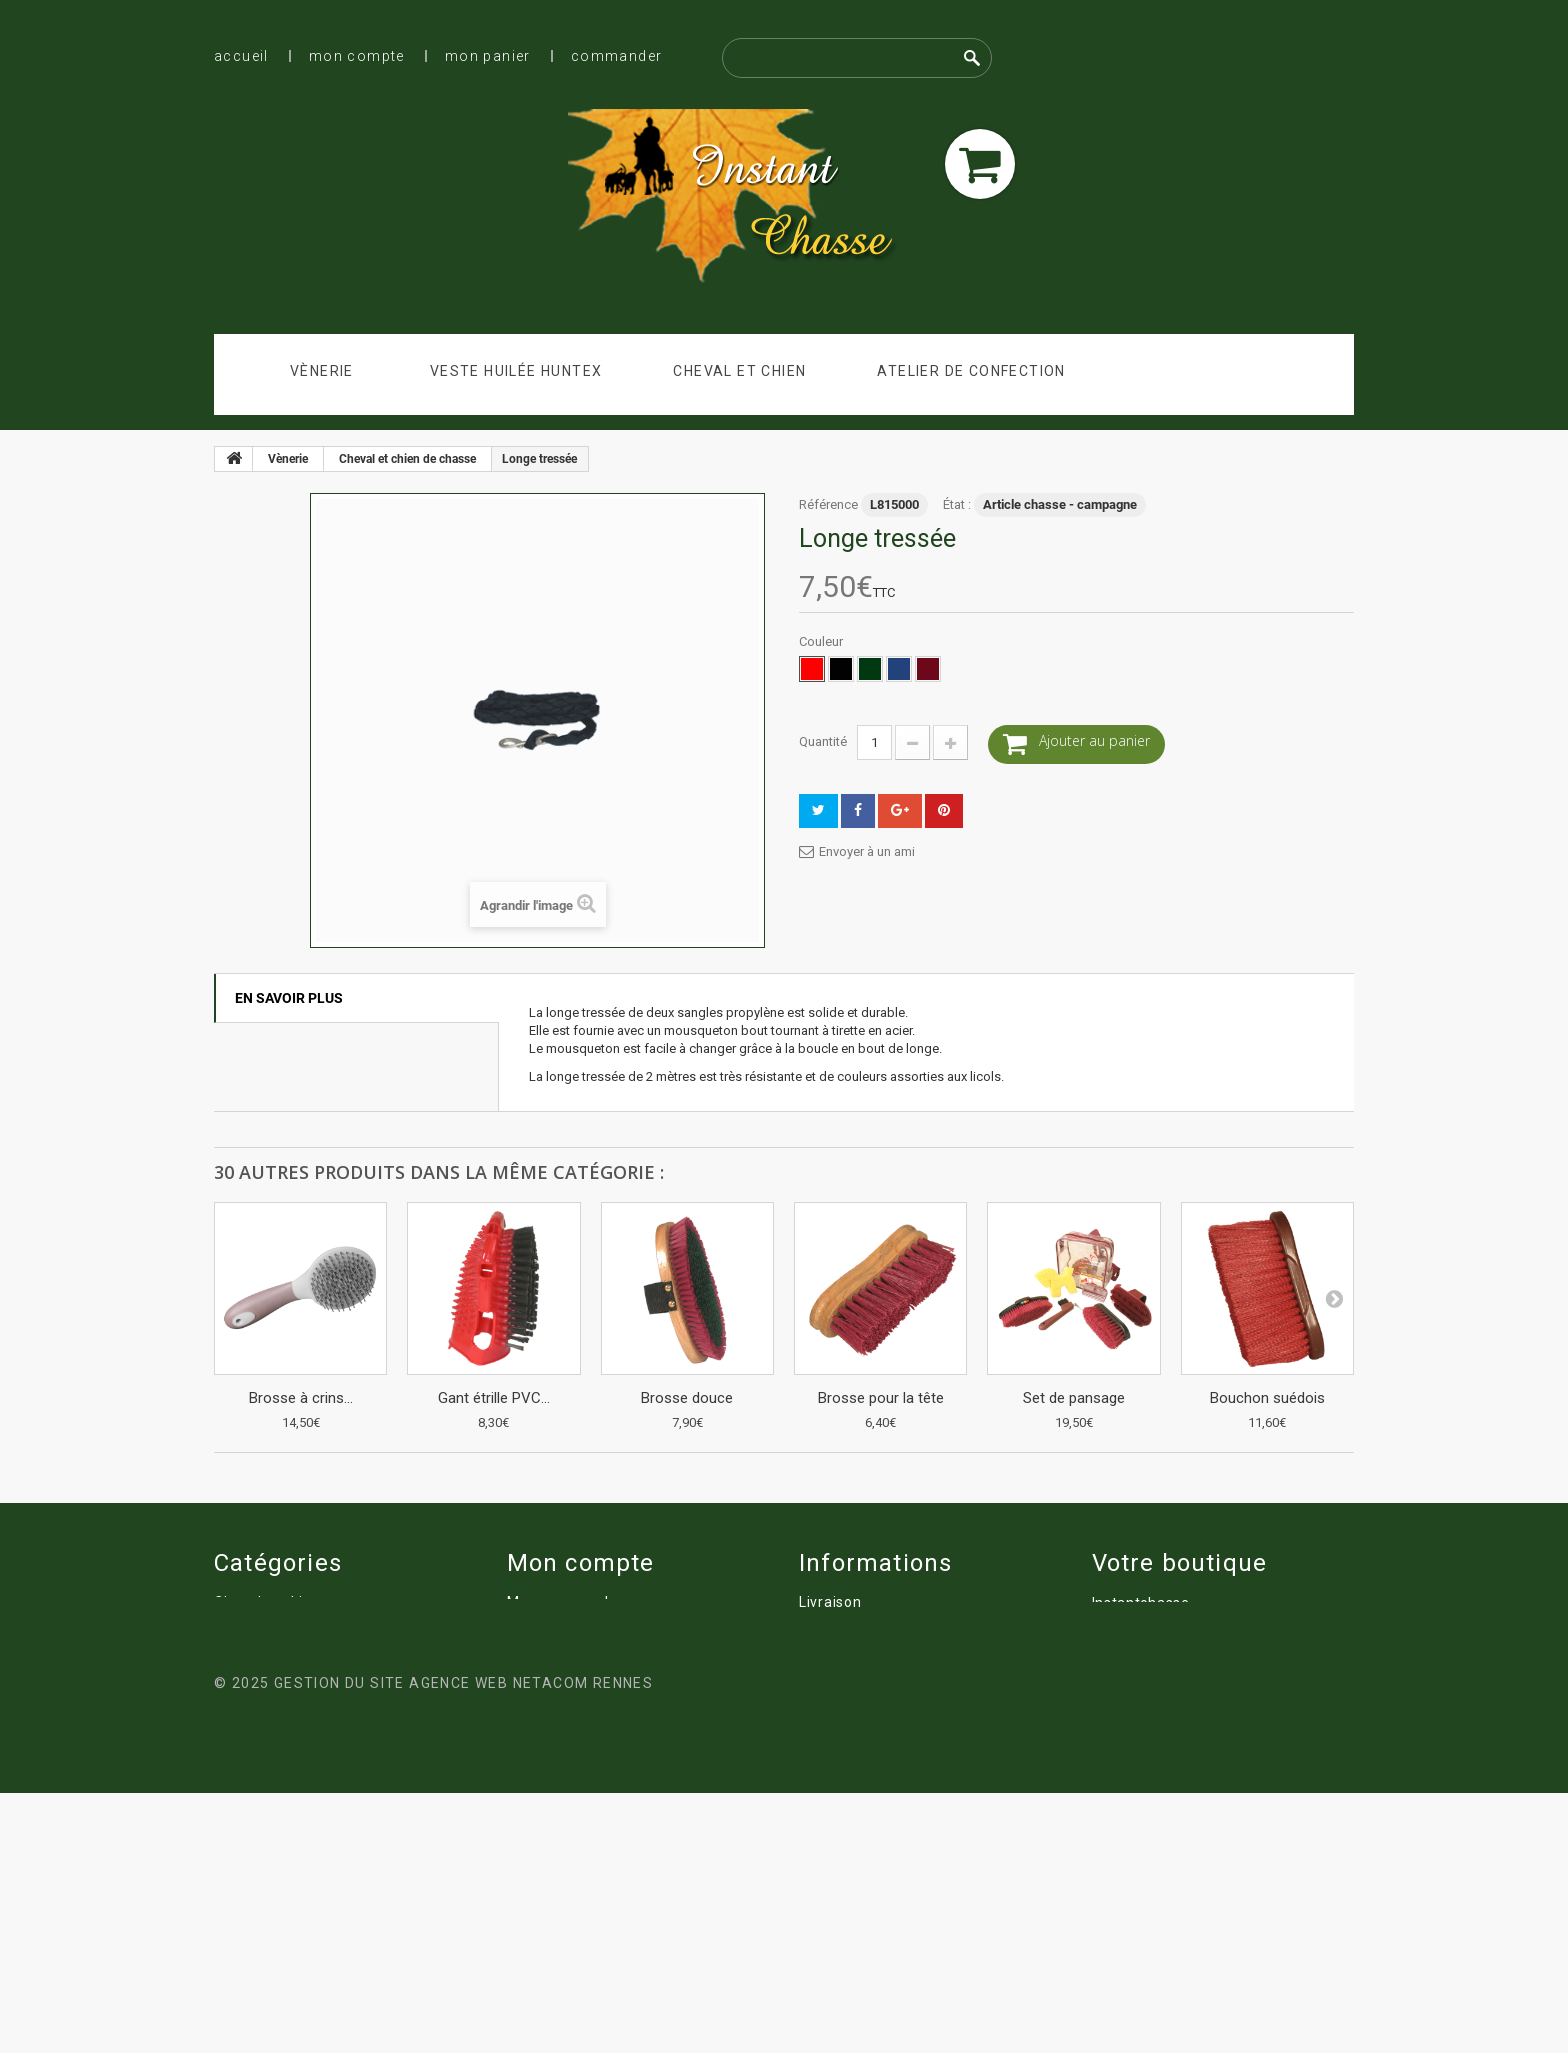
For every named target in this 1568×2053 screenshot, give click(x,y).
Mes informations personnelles (615, 1686)
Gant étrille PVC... (494, 1398)
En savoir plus (289, 998)
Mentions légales (858, 1630)
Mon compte (357, 56)
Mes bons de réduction (586, 1714)
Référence (828, 504)
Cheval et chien (739, 371)
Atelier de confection (971, 371)
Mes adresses (555, 1658)
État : (957, 504)
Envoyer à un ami (867, 851)
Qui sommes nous (861, 1686)
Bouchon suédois (1267, 1398)
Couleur (822, 641)
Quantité (823, 741)
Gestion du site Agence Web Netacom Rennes (463, 1943)
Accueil (241, 56)
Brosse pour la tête (881, 1398)
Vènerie (322, 371)
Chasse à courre (855, 1854)
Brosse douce (687, 1398)
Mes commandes (566, 1602)
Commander (617, 56)
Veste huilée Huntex (516, 371)
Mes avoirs (544, 1630)
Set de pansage (1074, 1398)
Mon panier (488, 56)
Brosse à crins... (301, 1398)
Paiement (833, 1714)
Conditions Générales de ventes (909, 1658)
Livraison (830, 1602)
